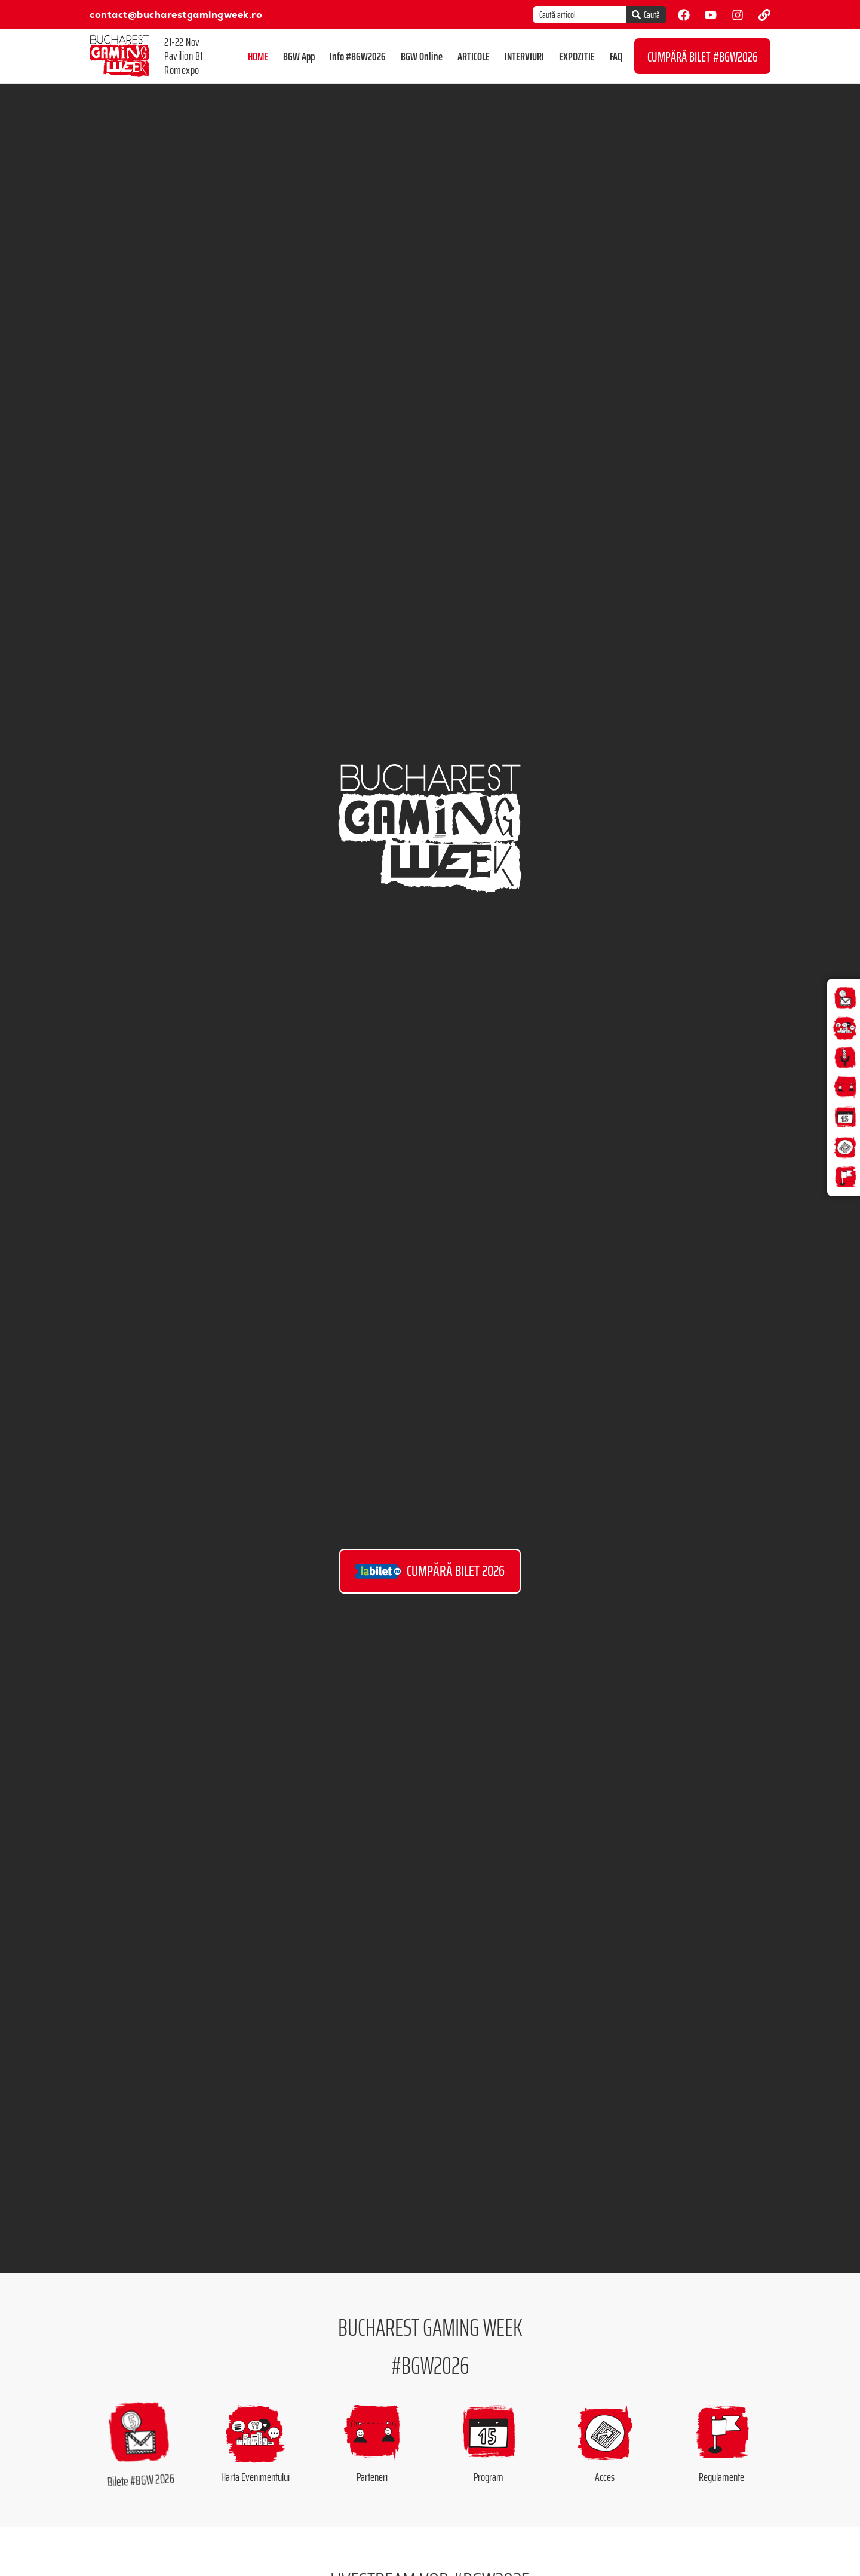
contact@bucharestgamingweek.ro (176, 14)
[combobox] (579, 14)
